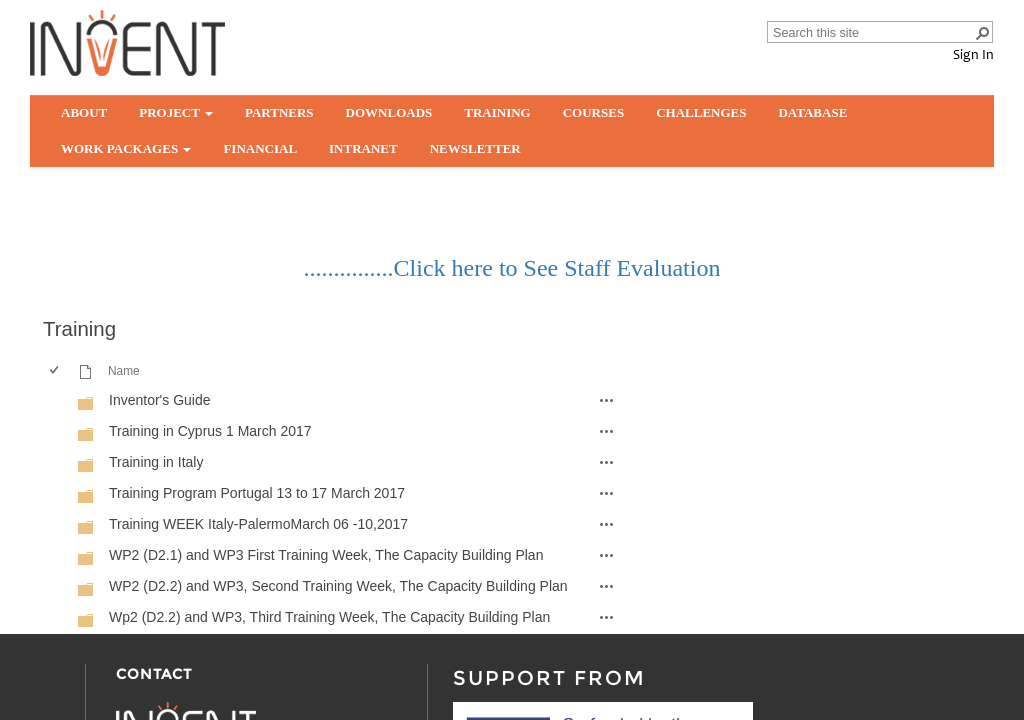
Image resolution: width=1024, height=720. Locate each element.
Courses (593, 112)
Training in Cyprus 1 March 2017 (210, 431)
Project (176, 112)
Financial (260, 148)
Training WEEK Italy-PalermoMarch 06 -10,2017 (258, 524)
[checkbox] (53, 400)
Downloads (389, 112)
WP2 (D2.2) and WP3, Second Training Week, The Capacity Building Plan (338, 586)
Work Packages (126, 148)
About (84, 112)
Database (812, 112)
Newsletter (475, 148)
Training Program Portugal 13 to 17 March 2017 (257, 493)
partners (279, 112)
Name (124, 371)
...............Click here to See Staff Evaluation (512, 268)
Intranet (363, 148)
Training (497, 112)
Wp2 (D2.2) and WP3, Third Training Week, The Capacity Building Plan (329, 617)
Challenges (701, 112)
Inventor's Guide (160, 400)
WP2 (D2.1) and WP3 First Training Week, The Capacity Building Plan (326, 555)
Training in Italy (156, 462)
